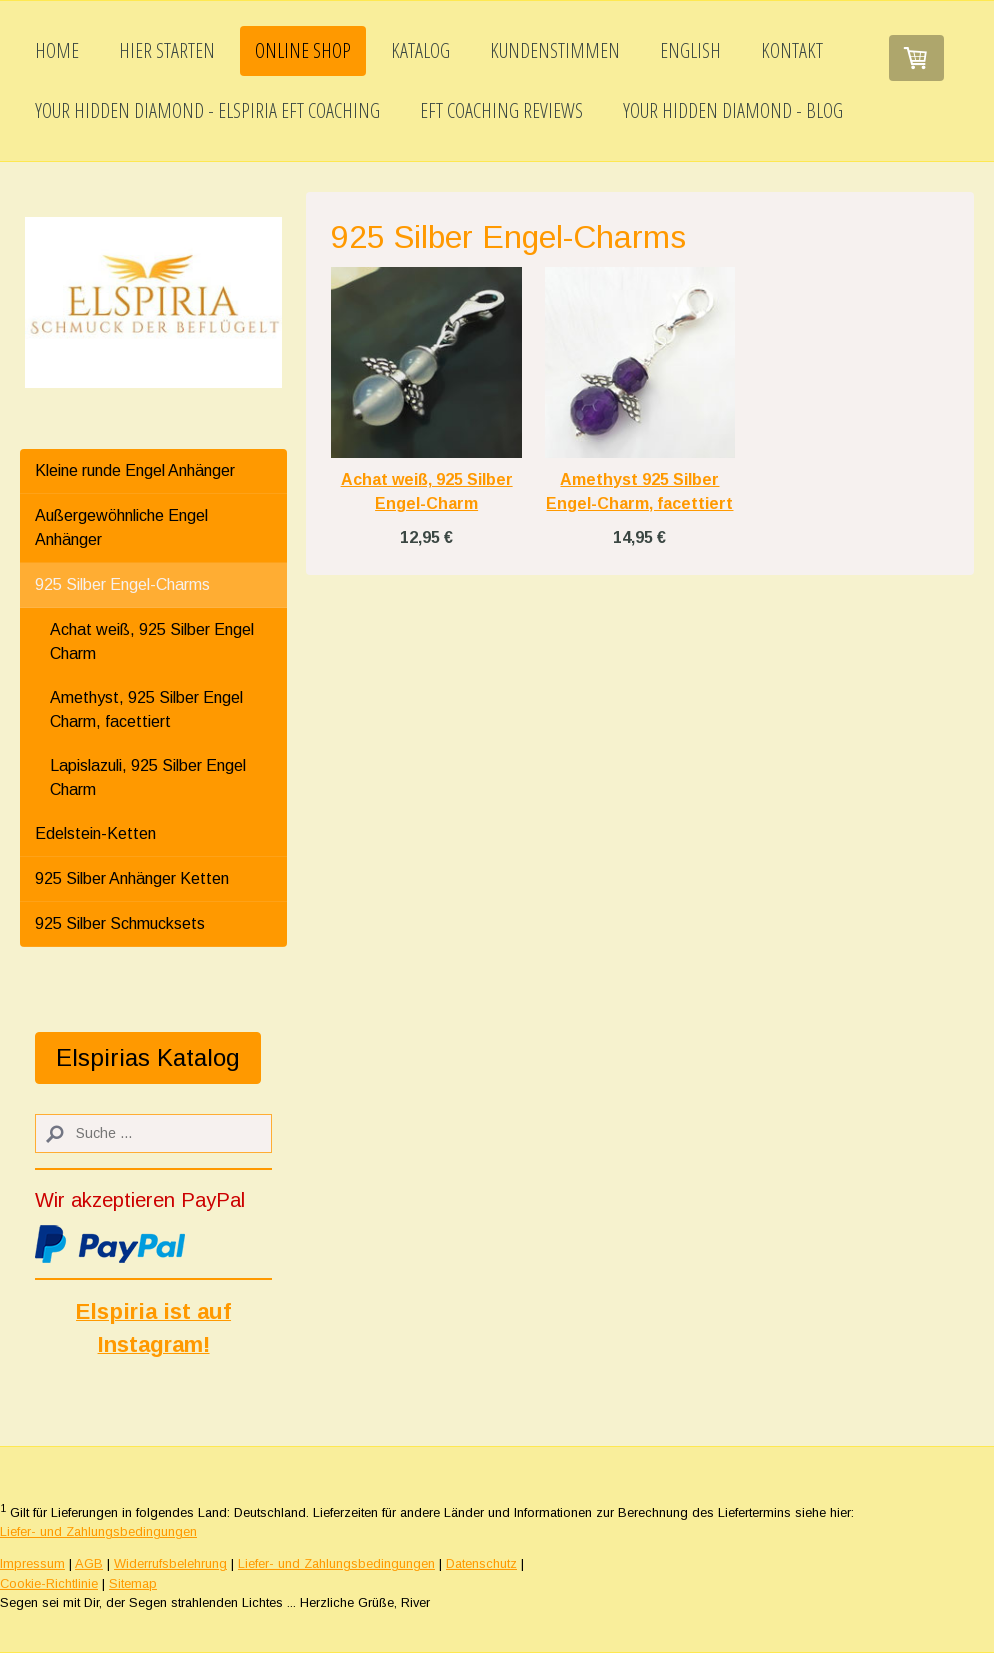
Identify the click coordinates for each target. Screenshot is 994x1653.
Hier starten (167, 50)
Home (57, 50)
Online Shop (303, 50)
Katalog (420, 50)
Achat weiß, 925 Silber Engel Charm (152, 641)
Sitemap (133, 1583)
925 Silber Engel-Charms (122, 584)
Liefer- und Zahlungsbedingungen (98, 1531)
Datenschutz (481, 1563)
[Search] (153, 1133)
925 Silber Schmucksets (120, 923)
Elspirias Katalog (148, 1057)
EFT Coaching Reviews (501, 110)
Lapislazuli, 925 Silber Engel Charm (148, 777)
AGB (89, 1563)
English (690, 50)
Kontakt (792, 50)
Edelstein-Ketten (95, 833)
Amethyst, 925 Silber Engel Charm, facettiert (146, 709)
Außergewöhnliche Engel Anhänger (121, 527)
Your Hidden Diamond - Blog (733, 110)
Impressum (32, 1563)
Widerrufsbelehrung (170, 1563)
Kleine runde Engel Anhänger (135, 470)
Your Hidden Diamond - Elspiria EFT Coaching (207, 110)
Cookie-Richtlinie (49, 1583)
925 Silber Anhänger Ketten (132, 878)
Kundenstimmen (555, 50)
